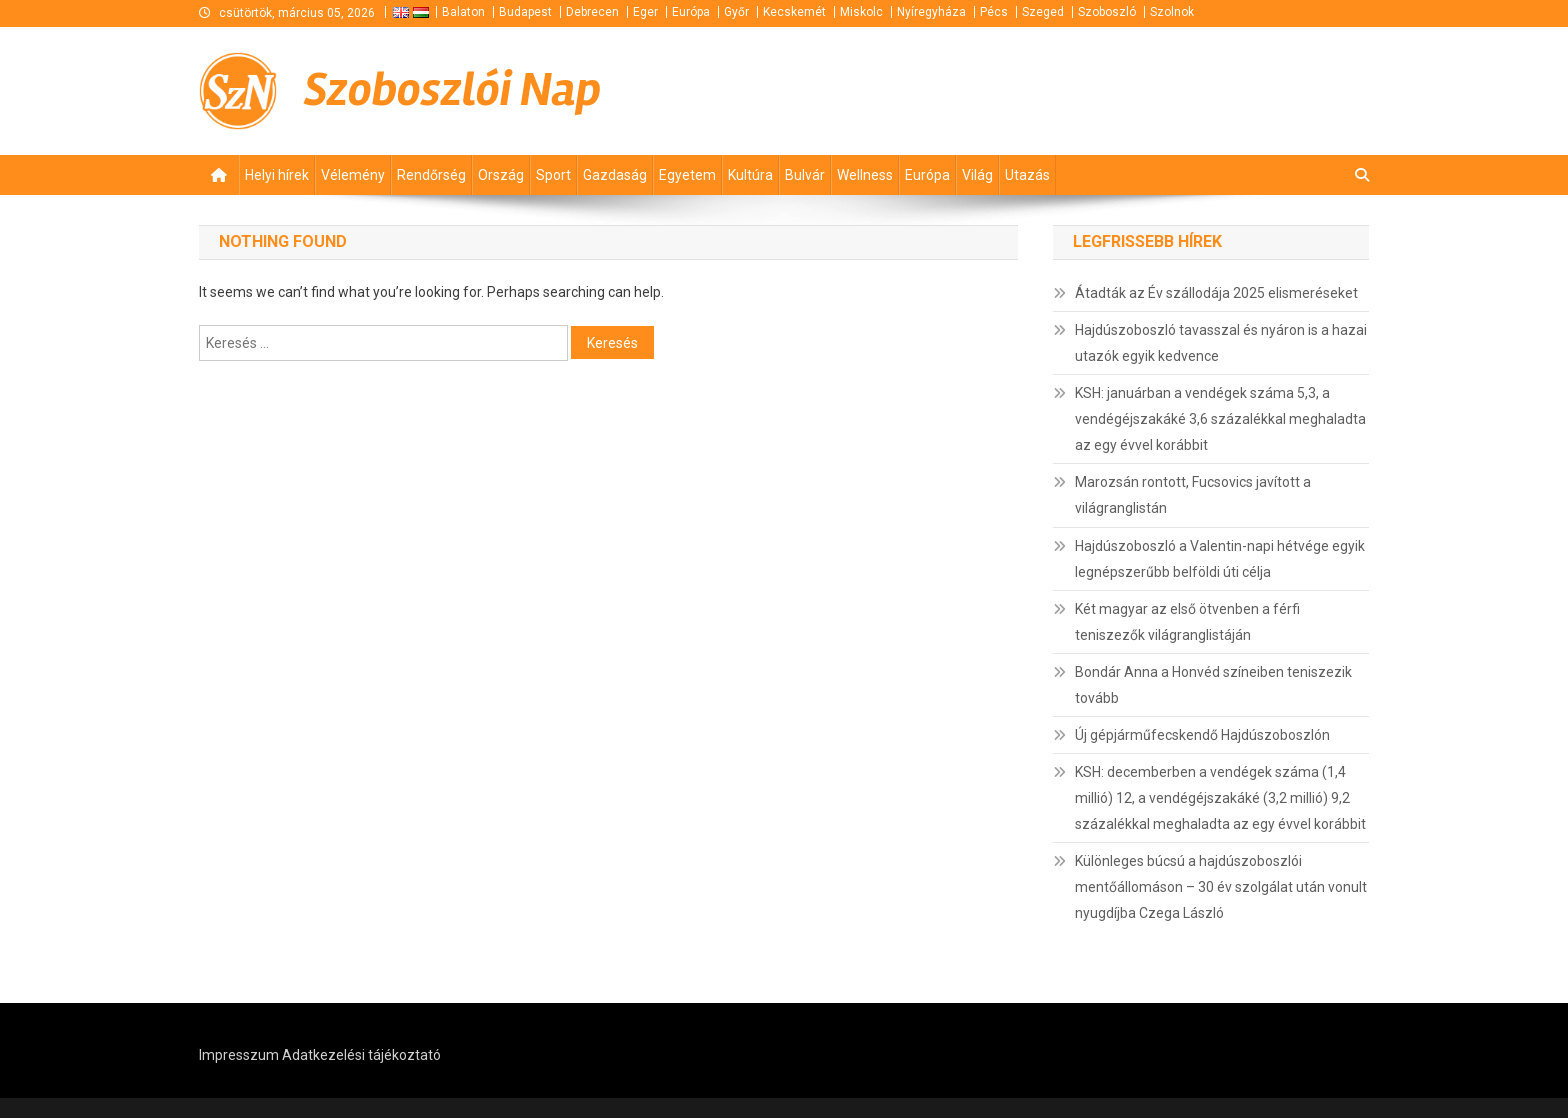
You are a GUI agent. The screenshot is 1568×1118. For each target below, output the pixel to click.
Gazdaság (615, 175)
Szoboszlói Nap (452, 90)
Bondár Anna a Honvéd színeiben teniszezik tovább (1213, 685)
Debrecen (592, 12)
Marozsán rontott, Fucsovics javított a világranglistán (1193, 495)
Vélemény (353, 175)
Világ (977, 175)
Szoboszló (1107, 12)
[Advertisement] (1129, 90)
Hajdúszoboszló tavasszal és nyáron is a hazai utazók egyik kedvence (1221, 343)
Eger (645, 12)
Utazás (1027, 175)
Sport (553, 175)
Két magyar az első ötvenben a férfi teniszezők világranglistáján (1187, 622)
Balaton (463, 12)
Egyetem (687, 175)
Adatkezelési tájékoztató (361, 1055)
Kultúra (750, 175)
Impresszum (239, 1055)
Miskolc (861, 12)
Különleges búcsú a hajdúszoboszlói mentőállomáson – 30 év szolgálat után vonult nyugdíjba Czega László (1221, 887)
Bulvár (805, 175)
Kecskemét (794, 12)
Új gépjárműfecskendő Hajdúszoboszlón (1202, 735)
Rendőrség (431, 175)
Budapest (525, 12)
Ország (501, 175)
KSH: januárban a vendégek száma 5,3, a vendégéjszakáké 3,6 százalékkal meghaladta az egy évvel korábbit (1220, 419)
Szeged (1043, 12)
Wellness (865, 175)
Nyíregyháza (931, 12)
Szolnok (1172, 12)
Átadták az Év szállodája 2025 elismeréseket (1216, 293)
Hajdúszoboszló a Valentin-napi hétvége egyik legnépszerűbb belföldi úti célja (1220, 559)
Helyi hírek (277, 175)
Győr (736, 12)
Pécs (994, 12)
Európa (691, 12)
